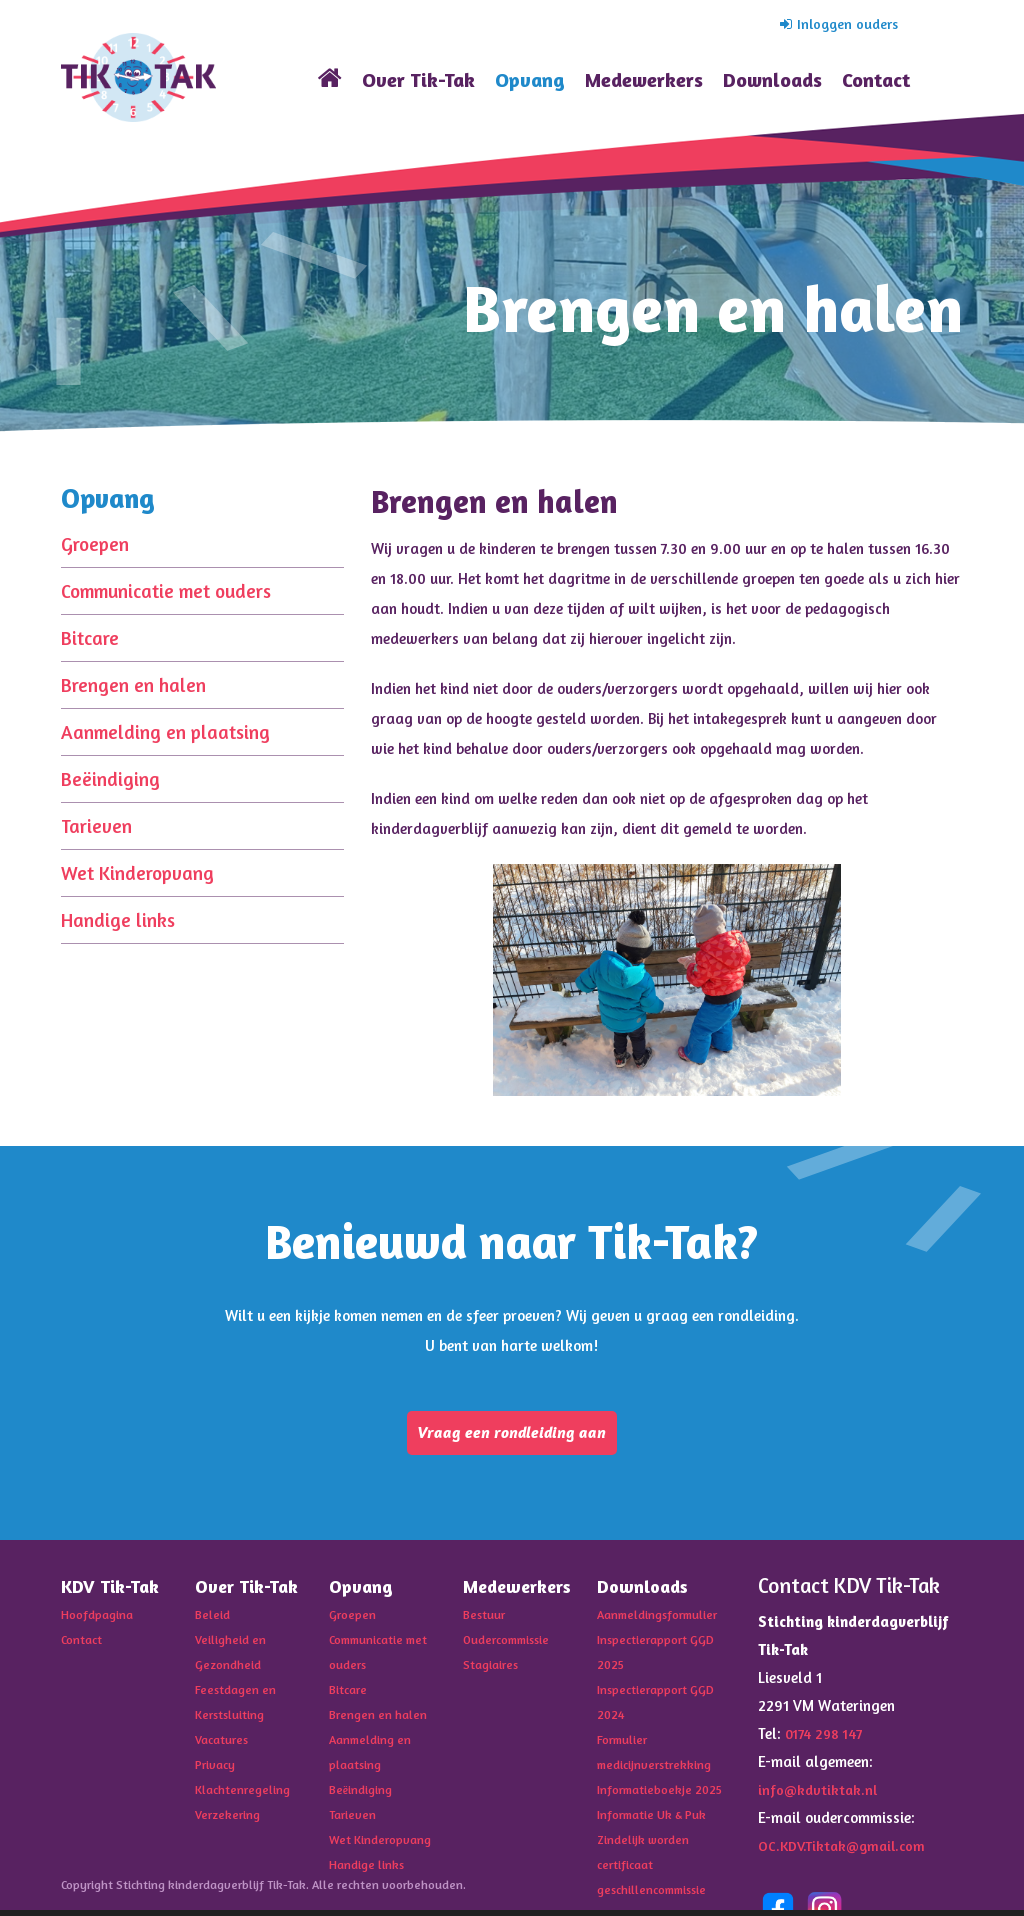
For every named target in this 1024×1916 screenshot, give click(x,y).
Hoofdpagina (100, 1620)
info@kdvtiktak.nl (819, 1795)
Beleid (213, 1620)
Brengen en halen (133, 684)
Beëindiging (110, 778)
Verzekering (230, 1812)
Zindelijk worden (646, 1860)
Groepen (95, 543)
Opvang (530, 79)
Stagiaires (494, 1668)
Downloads (772, 79)
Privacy (217, 1764)
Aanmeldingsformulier (663, 1620)
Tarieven (96, 825)
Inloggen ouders (835, 23)
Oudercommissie (511, 1644)
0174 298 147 (827, 1739)
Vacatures (225, 1740)
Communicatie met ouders (166, 590)
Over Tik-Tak (418, 79)
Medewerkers (644, 79)
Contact (876, 79)
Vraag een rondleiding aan (512, 1436)
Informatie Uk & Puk (656, 1836)
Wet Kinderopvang (137, 872)
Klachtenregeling (246, 1788)
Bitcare (90, 637)
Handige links (118, 919)
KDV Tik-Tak (138, 77)
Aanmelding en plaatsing (165, 731)
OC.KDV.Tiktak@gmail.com (846, 1851)
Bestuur (487, 1620)
